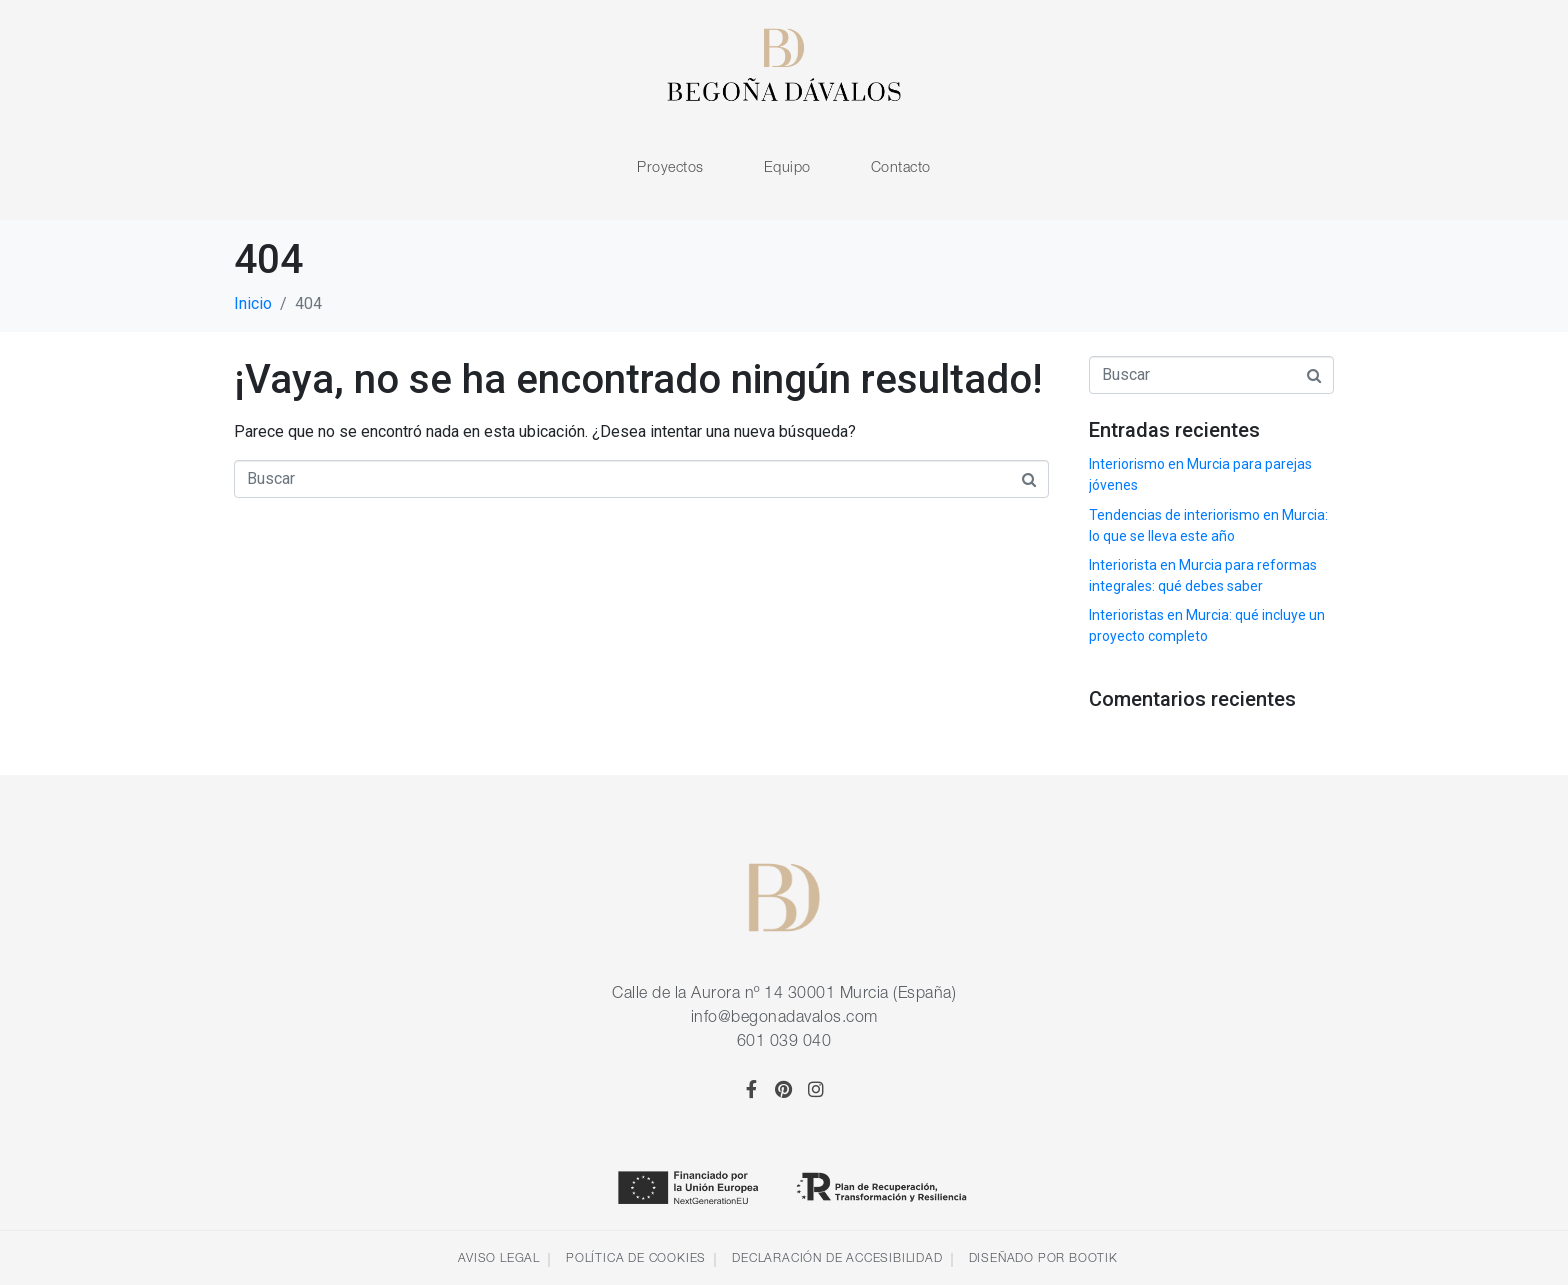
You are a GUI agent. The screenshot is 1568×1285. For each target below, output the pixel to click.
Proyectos (670, 166)
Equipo (787, 166)
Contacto (901, 166)
